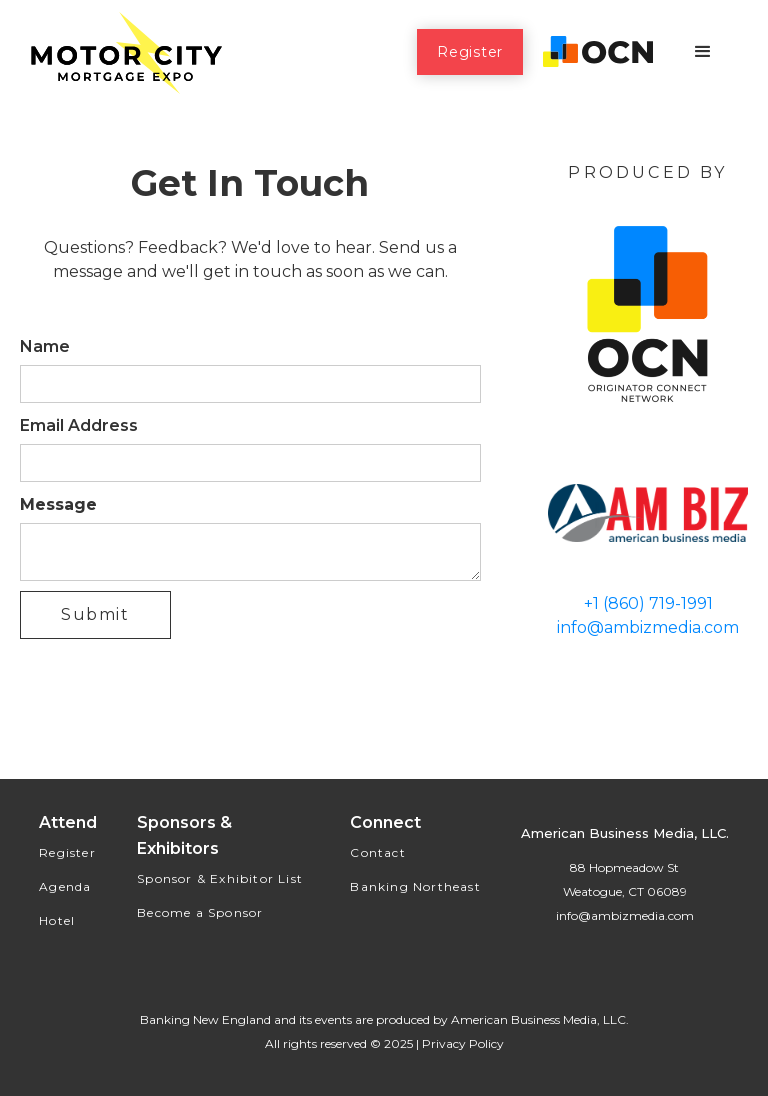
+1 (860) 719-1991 (648, 603)
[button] (703, 52)
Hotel (57, 920)
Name (45, 346)
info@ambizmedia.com (648, 627)
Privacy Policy (463, 1043)
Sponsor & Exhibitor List (220, 878)
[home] (125, 52)
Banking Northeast (415, 886)
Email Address (79, 425)
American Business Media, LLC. (540, 1019)
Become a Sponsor (200, 912)
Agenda (65, 886)
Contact (377, 852)
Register (470, 52)
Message (58, 504)
